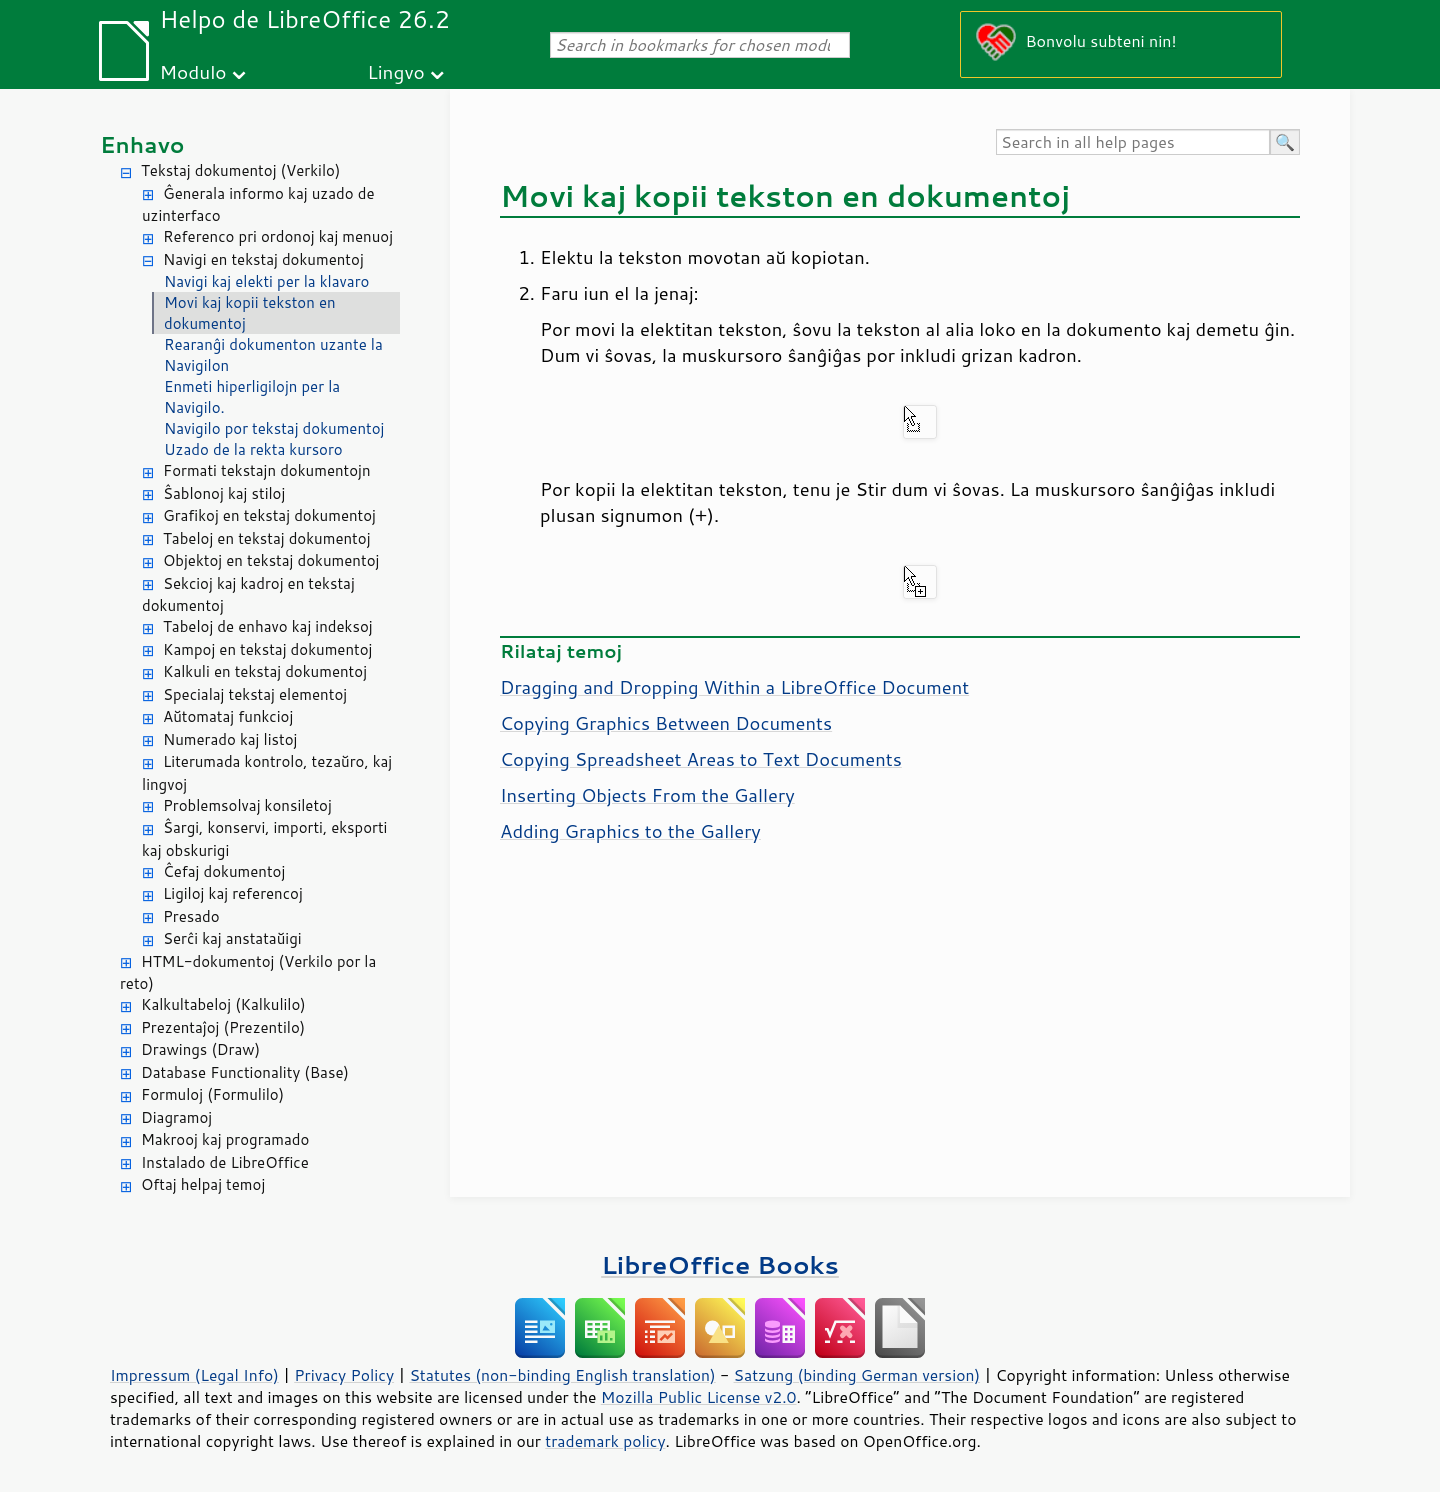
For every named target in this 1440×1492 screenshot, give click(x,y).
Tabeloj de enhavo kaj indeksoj (268, 626)
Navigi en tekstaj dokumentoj (263, 259)
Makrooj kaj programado (225, 1139)
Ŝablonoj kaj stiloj (224, 493)
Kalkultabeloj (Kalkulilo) (223, 1004)
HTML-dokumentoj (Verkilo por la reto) (248, 973)
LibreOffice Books (720, 1264)
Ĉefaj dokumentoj (224, 871)
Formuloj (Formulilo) (212, 1094)
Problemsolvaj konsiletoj (247, 805)
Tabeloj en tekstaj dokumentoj (266, 538)
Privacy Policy (344, 1375)
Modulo (192, 71)
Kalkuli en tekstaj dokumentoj (265, 671)
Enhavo (142, 144)
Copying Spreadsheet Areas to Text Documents (701, 759)
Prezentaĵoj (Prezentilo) (223, 1027)
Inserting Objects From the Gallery (647, 795)
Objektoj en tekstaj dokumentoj (271, 560)
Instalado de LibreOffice (225, 1162)
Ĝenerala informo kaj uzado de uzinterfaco (258, 205)
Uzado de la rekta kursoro (253, 449)
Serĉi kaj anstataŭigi (232, 938)
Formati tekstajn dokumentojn (267, 470)
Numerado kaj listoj (230, 739)
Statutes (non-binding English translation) (562, 1375)
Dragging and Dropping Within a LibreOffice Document (734, 687)
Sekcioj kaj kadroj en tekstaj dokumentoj (248, 595)
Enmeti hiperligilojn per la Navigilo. (252, 397)
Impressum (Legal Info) (194, 1375)
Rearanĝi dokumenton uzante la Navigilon (273, 355)
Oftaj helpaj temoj (203, 1184)
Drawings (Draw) (200, 1049)
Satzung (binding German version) (857, 1375)
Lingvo (396, 71)
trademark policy (605, 1441)
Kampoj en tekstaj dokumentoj (267, 649)
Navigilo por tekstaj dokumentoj (274, 428)
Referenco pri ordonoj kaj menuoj (278, 236)
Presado (191, 916)
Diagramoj (176, 1117)
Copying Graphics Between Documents (666, 723)
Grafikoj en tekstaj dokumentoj (269, 515)
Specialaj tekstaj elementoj (255, 694)
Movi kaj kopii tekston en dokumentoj (250, 313)
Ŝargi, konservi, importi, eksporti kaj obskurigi (264, 839)
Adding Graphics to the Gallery (630, 831)
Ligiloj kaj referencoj (233, 893)
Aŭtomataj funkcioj (228, 716)
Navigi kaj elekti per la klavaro (266, 281)
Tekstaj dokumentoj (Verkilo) (240, 170)
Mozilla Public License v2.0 (699, 1397)
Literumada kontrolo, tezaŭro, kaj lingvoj (267, 773)
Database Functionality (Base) (245, 1072)
